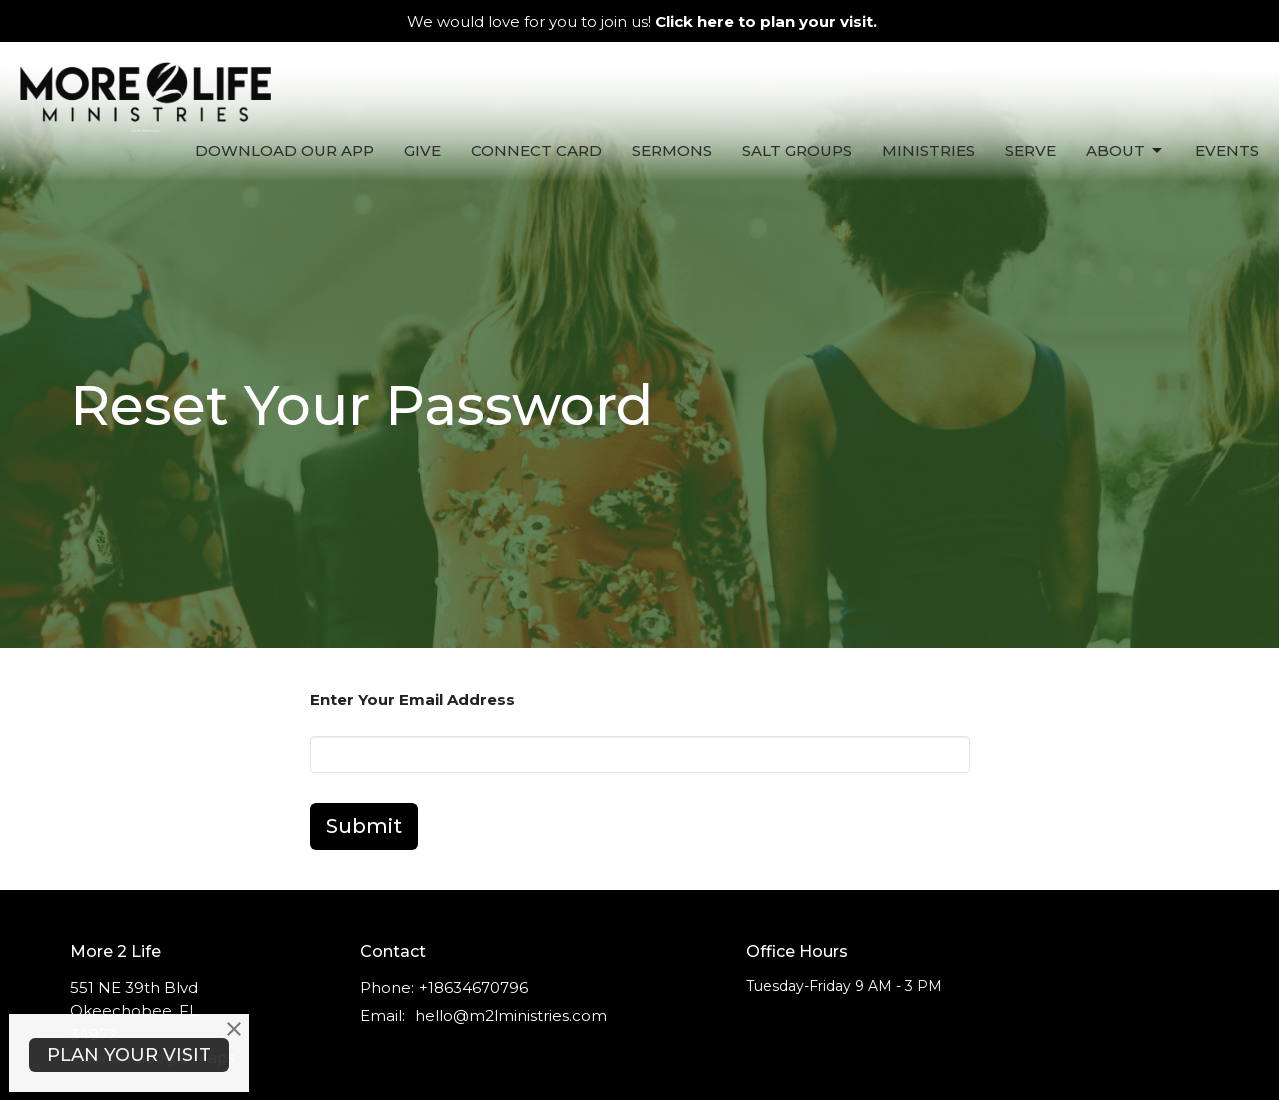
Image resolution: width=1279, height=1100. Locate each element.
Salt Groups (797, 150)
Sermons (672, 150)
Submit (364, 826)
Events (1227, 150)
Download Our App (284, 150)
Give (422, 150)
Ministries (928, 150)
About (1125, 151)
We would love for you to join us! (642, 21)
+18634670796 (473, 987)
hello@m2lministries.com (511, 1015)
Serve (1030, 150)
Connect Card (536, 150)
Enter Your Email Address (412, 699)
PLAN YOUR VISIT (129, 1055)
